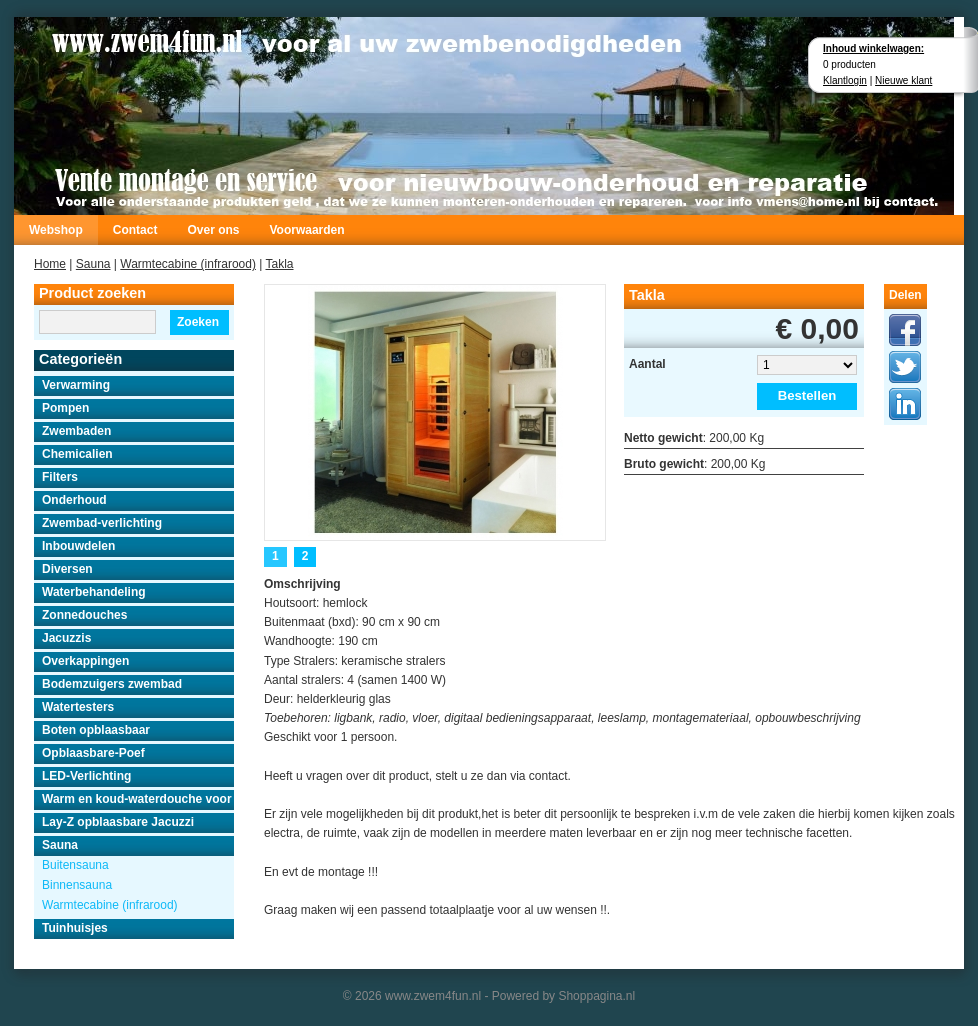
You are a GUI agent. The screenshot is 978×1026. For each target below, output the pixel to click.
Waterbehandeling (94, 592)
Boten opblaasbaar (96, 730)
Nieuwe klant (903, 80)
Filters (60, 477)
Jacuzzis (66, 638)
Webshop (56, 230)
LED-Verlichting (86, 776)
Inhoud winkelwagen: (873, 48)
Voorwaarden (306, 230)
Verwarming (76, 385)
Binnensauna (77, 885)
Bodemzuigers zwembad (112, 684)
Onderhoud (74, 500)
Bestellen (807, 395)
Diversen (67, 569)
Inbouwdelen (78, 546)
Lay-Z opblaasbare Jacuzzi (118, 822)
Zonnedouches (84, 615)
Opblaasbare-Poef (93, 753)
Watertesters (78, 707)
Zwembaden (76, 431)
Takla (280, 264)
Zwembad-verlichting (102, 523)
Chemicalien (77, 454)
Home (50, 264)
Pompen (65, 408)
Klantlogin (845, 80)
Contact (135, 230)
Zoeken (198, 322)
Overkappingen (85, 661)
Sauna (93, 264)
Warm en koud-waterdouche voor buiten (138, 799)
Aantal (647, 364)
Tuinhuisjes (75, 928)
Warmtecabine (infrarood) (188, 264)
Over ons (213, 230)
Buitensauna (75, 865)
